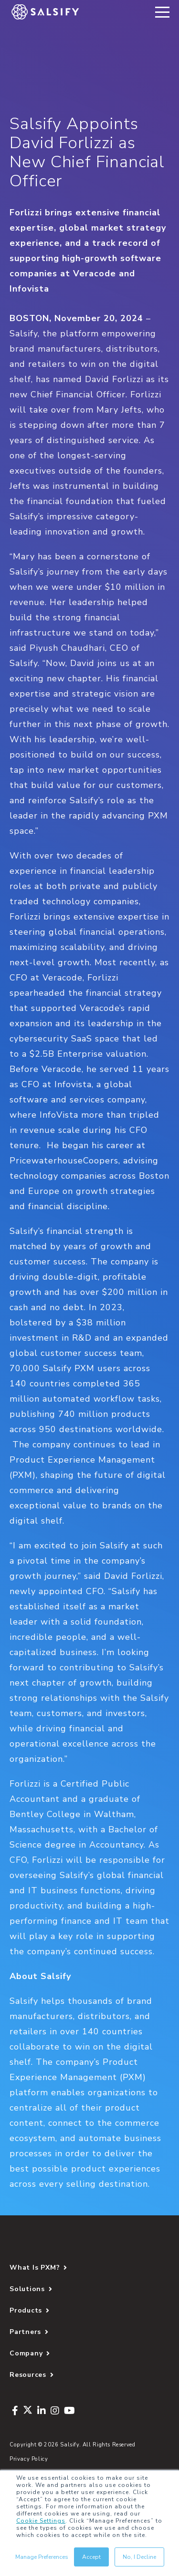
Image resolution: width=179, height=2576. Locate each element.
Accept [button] (91, 2557)
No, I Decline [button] (139, 2557)
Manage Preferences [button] (41, 2557)
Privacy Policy (29, 2459)
